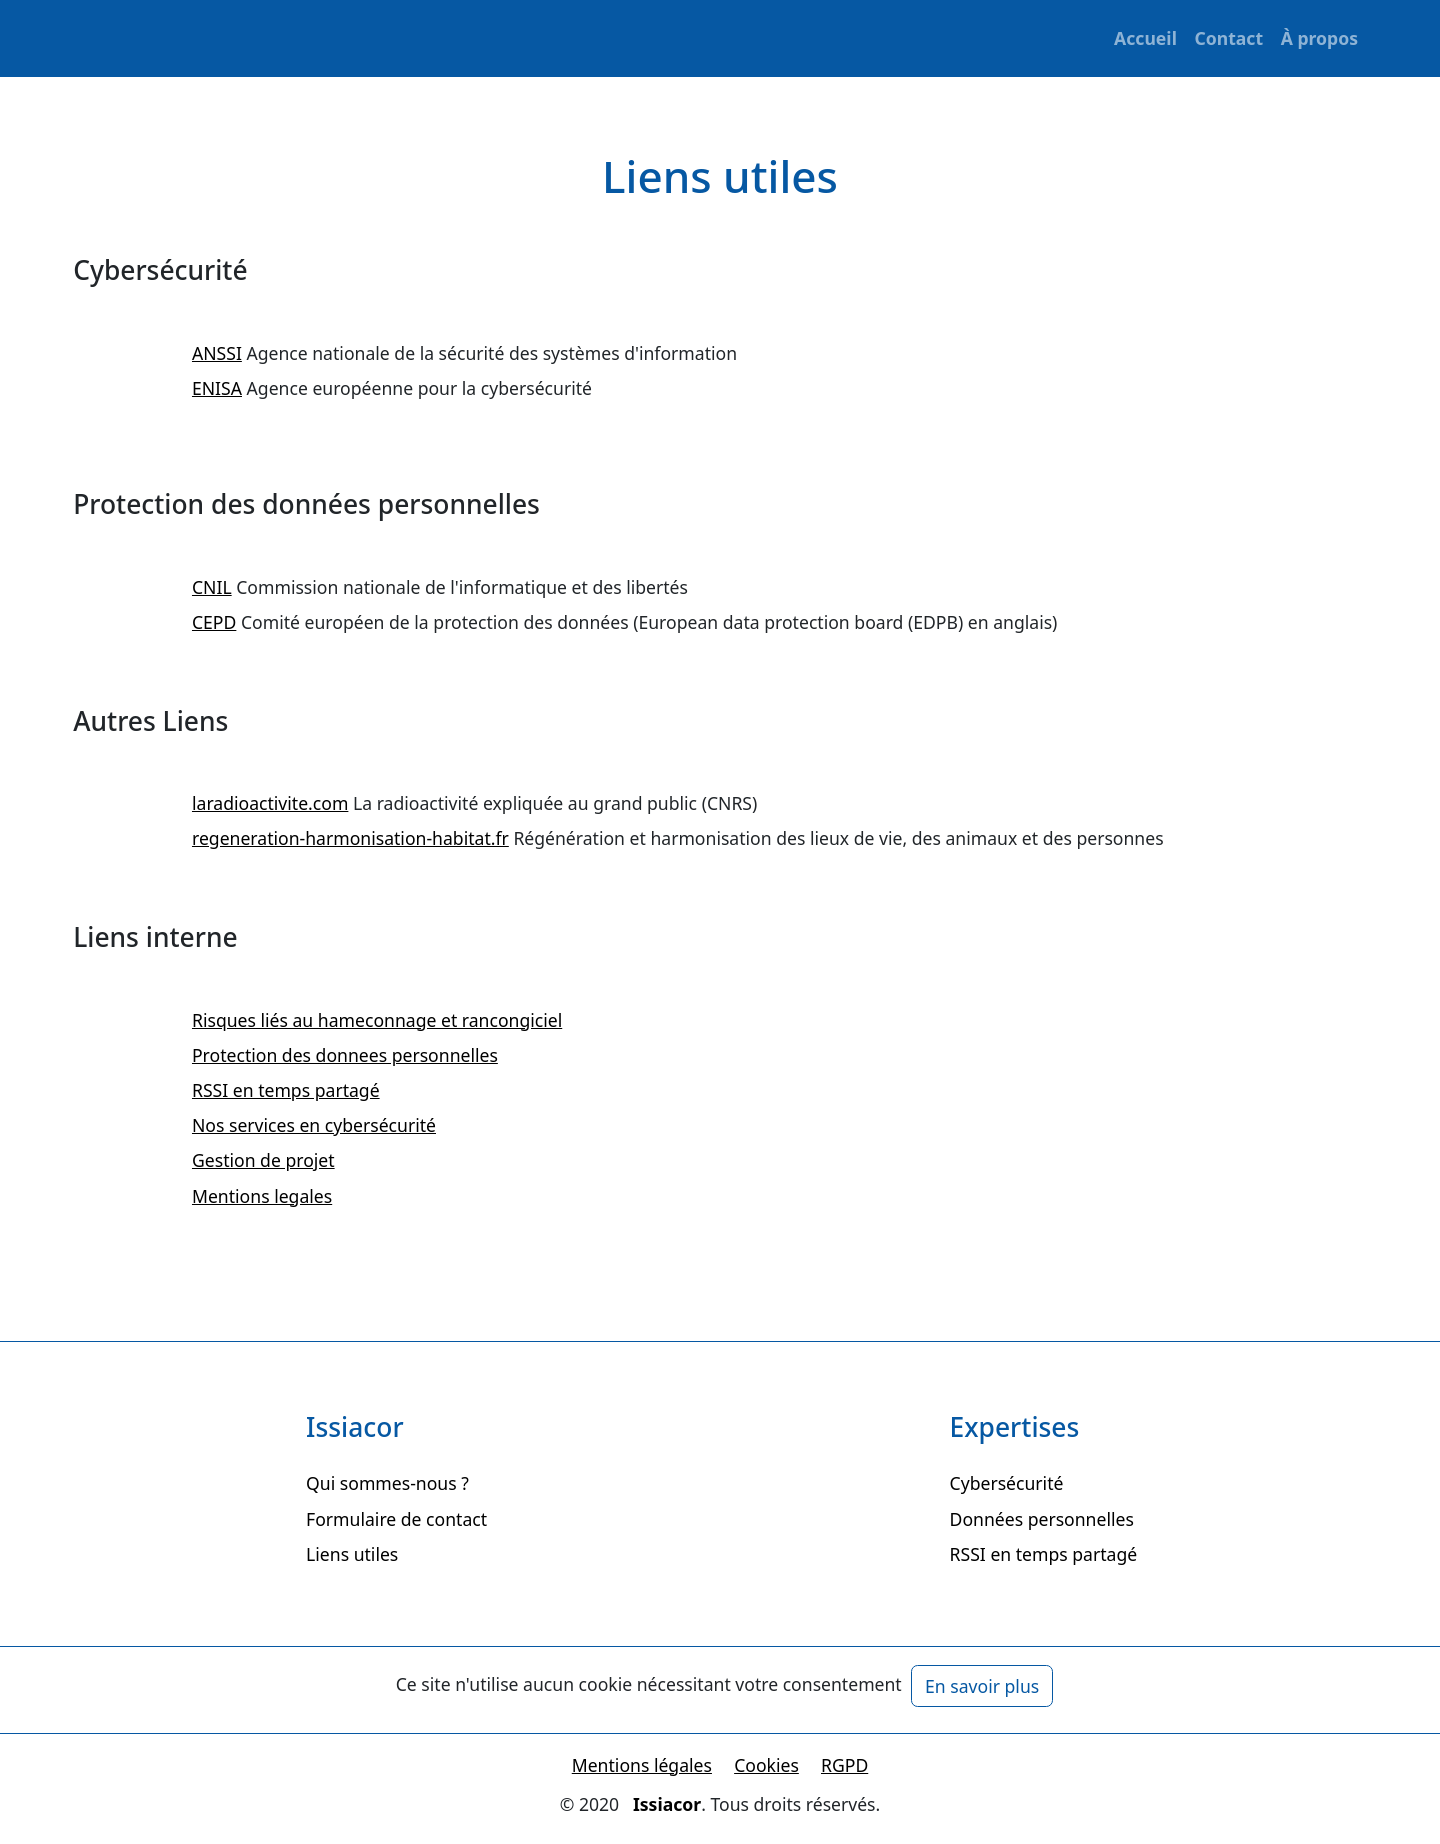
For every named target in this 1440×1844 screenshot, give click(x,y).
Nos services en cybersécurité (314, 1125)
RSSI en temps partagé (286, 1090)
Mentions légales (642, 1765)
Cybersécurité (1007, 1483)
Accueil (1145, 38)
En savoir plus (982, 1686)
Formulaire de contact (396, 1519)
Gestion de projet (263, 1160)
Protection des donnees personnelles (345, 1055)
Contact (1228, 38)
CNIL (212, 587)
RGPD (844, 1765)
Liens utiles (352, 1554)
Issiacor (667, 1804)
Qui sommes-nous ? (387, 1483)
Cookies (766, 1765)
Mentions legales (262, 1196)
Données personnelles (1042, 1519)
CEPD (214, 622)
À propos (1319, 38)
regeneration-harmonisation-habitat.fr (350, 838)
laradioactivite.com (270, 803)
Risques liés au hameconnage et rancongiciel (377, 1020)
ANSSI (217, 353)
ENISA (217, 388)
